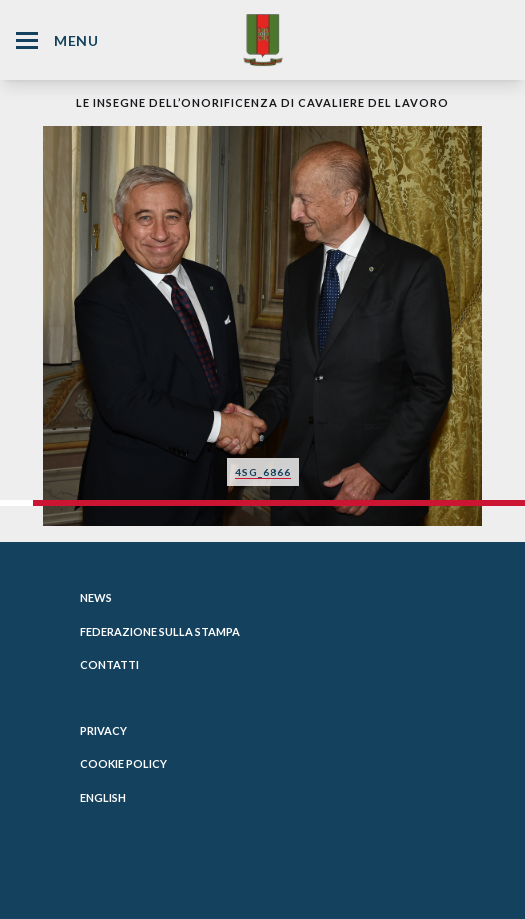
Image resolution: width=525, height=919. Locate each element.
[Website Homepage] (263, 39)
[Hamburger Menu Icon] (27, 40)
